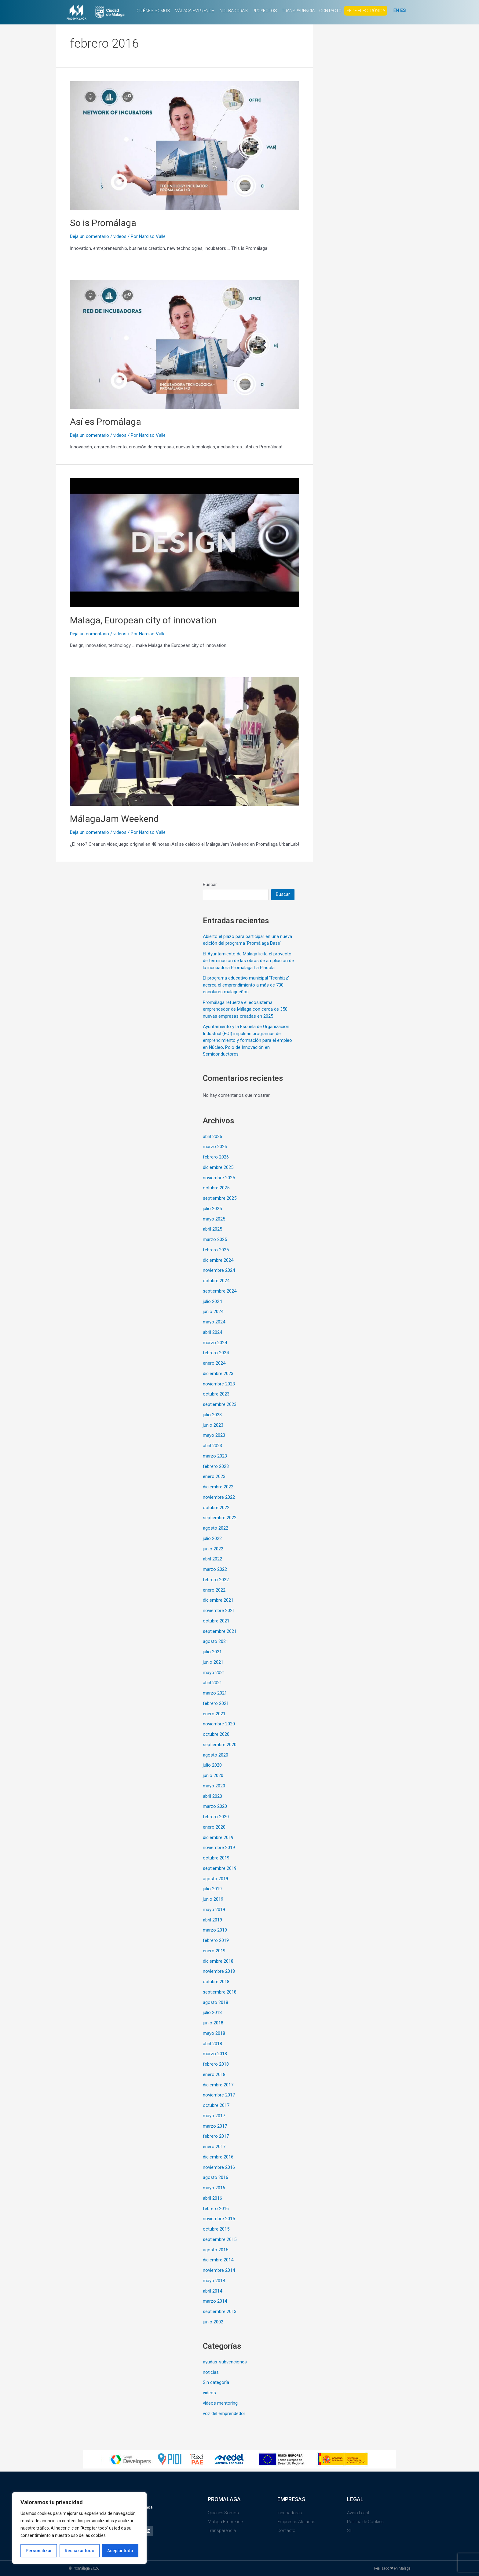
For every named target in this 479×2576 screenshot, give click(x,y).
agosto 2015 (215, 2250)
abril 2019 (212, 1920)
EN (396, 10)
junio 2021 (213, 1662)
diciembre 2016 (218, 2157)
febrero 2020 (216, 1816)
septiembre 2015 (219, 2239)
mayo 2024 (214, 1322)
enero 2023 (214, 1476)
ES (403, 10)
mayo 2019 (214, 1909)
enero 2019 (214, 1951)
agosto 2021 (215, 1641)
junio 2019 (213, 1899)
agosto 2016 (215, 2177)
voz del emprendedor (224, 2413)
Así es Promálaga (105, 421)
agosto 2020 (215, 1755)
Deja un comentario (89, 236)
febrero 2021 (216, 1703)
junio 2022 (213, 1549)
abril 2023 (212, 1445)
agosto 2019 (215, 1878)
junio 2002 (213, 2322)
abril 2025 (212, 1229)
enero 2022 (214, 1590)
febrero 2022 (216, 1579)
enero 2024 (214, 1363)
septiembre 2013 (219, 2311)
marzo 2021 (215, 1693)
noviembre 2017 (219, 2095)
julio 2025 (212, 1208)
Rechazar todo (79, 2550)
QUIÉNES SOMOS (153, 10)
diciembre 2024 (218, 1260)
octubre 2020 (216, 1734)
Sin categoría (216, 2382)
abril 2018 (212, 2043)
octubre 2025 (216, 1188)
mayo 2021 (214, 1672)
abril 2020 (212, 1796)
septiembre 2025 (219, 1198)
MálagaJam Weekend (114, 818)
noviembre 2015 (219, 2218)
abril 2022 (212, 1559)
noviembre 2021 (219, 1610)
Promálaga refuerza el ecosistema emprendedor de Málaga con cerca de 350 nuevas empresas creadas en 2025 (245, 1009)
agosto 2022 (215, 1528)
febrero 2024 (216, 1353)
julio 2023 (212, 1415)
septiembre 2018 (219, 1992)
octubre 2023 (216, 1394)
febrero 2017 (216, 2136)
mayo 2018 (214, 2033)
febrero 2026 (216, 1157)
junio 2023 (213, 1425)
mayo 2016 (214, 2188)
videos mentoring (220, 2403)
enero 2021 (214, 1714)
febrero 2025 (216, 1250)
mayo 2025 (214, 1219)
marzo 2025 (215, 1239)
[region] (79, 2528)
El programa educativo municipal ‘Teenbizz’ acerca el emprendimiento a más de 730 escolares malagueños (246, 984)
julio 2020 (212, 1765)
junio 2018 (213, 2023)
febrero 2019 (216, 1940)
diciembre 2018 (218, 1961)
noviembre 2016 (219, 2167)
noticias (211, 2372)
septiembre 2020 (219, 1744)
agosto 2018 (215, 2002)
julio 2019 (212, 1889)
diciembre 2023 (218, 1373)
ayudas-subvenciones (225, 2362)
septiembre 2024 (219, 1291)
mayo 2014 (214, 2280)
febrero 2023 (216, 1466)
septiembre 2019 (219, 1868)
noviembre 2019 (219, 1847)
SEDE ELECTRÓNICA (365, 10)
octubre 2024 (216, 1280)
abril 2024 (212, 1332)
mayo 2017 (214, 2115)
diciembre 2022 (218, 1487)
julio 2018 (212, 2012)
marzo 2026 (215, 1146)
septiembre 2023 (219, 1404)
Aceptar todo (120, 2550)
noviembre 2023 (219, 1384)
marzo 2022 (215, 1569)
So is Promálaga (103, 222)
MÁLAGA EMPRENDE (194, 10)
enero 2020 (214, 1827)
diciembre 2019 (218, 1837)
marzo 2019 (215, 1930)
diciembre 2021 (218, 1600)
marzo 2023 (215, 1456)
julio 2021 (212, 1652)
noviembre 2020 (219, 1724)
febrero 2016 (216, 2208)
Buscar (210, 884)
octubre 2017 (216, 2105)
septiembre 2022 (219, 1517)
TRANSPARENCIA (298, 10)
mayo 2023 (214, 1435)
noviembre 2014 (219, 2270)
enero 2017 (214, 2146)
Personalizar (39, 2550)
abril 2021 (212, 1682)
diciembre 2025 (218, 1167)
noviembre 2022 (219, 1497)
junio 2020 (213, 1775)
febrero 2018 (216, 2064)
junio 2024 (213, 1311)
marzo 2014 (215, 2301)
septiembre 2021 (219, 1631)
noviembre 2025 (219, 1177)
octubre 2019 (216, 1858)
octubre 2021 (216, 1621)
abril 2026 (212, 1136)
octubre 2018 (216, 1981)
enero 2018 (214, 2074)
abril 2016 (212, 2198)
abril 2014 (212, 2291)
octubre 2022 (216, 1507)
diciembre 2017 (218, 2085)
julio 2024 (212, 1301)
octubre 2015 (216, 2229)
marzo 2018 (215, 2053)
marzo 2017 (215, 2126)
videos (119, 236)
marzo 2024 (215, 1342)
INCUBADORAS (233, 10)
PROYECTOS (264, 10)
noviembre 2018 (219, 1971)
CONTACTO (330, 10)
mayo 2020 (214, 1786)
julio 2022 (212, 1538)
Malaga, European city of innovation (143, 620)
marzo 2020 (215, 1806)
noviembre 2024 (219, 1270)
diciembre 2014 (218, 2260)
